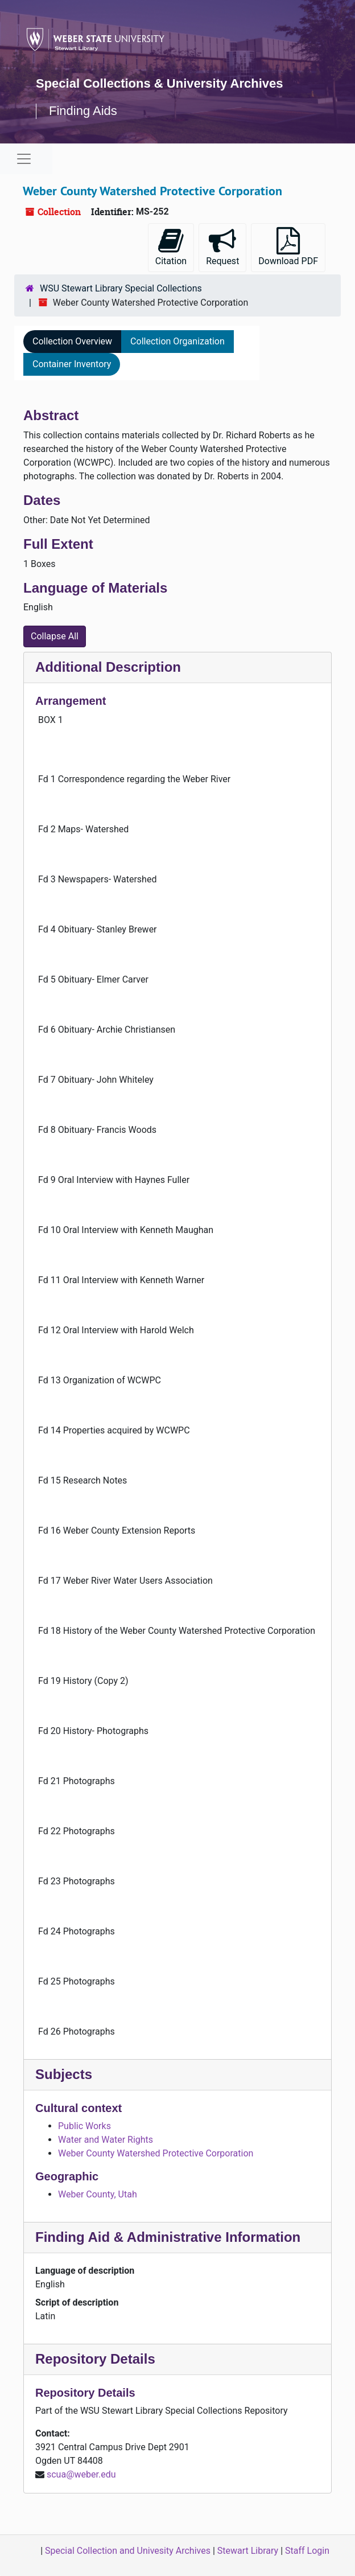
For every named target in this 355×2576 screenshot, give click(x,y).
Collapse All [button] (55, 636)
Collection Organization (177, 341)
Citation (171, 246)
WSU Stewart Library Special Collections (121, 288)
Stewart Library (247, 2550)
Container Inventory (71, 364)
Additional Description (108, 667)
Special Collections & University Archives (159, 83)
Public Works (84, 2126)
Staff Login (307, 2550)
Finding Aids (83, 111)
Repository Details (95, 2359)
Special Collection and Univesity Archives (127, 2550)
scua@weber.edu (81, 2474)
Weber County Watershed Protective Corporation (155, 2153)
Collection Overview (72, 341)
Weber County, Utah (97, 2194)
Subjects (63, 2074)
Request (222, 246)
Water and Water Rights (105, 2139)
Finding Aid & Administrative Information (167, 2237)
